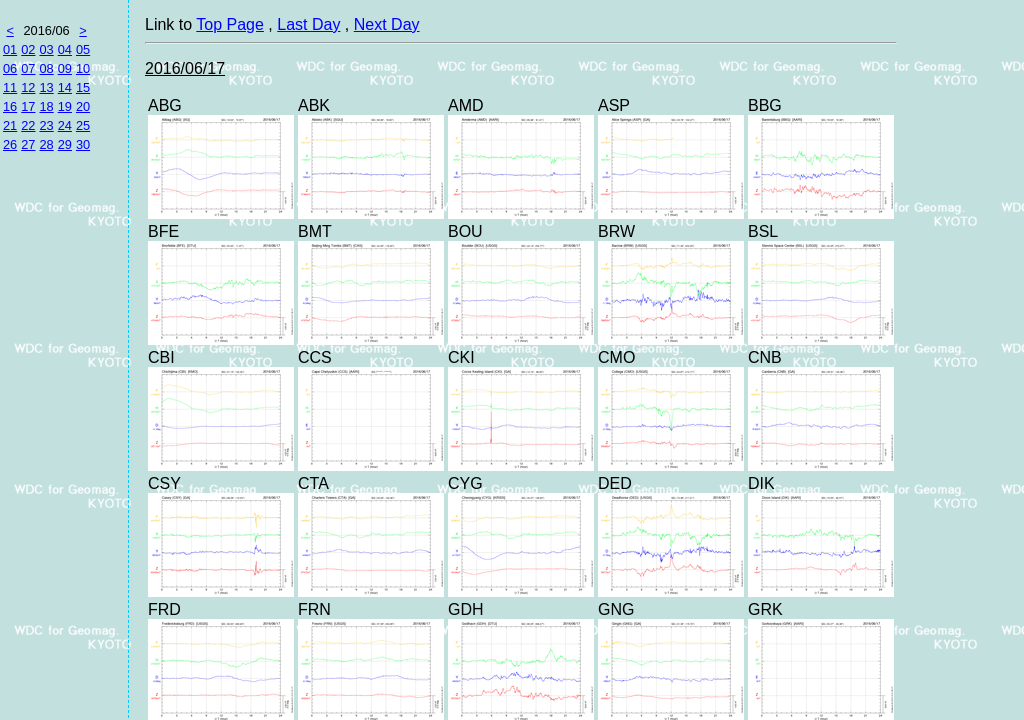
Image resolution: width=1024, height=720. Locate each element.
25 (83, 125)
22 (28, 125)
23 (46, 125)
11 (10, 87)
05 (83, 49)
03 (46, 49)
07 (28, 68)
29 (65, 144)
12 (28, 87)
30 (83, 144)
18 (46, 106)
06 (10, 68)
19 (65, 106)
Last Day (308, 24)
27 (28, 144)
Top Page (230, 24)
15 (83, 87)
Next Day (387, 24)
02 (28, 49)
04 (65, 49)
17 (28, 106)
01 (10, 49)
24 (65, 125)
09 (65, 68)
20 (83, 106)
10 (83, 68)
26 (10, 144)
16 (10, 106)
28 (46, 144)
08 (46, 68)
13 (46, 87)
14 (65, 87)
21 (10, 125)
